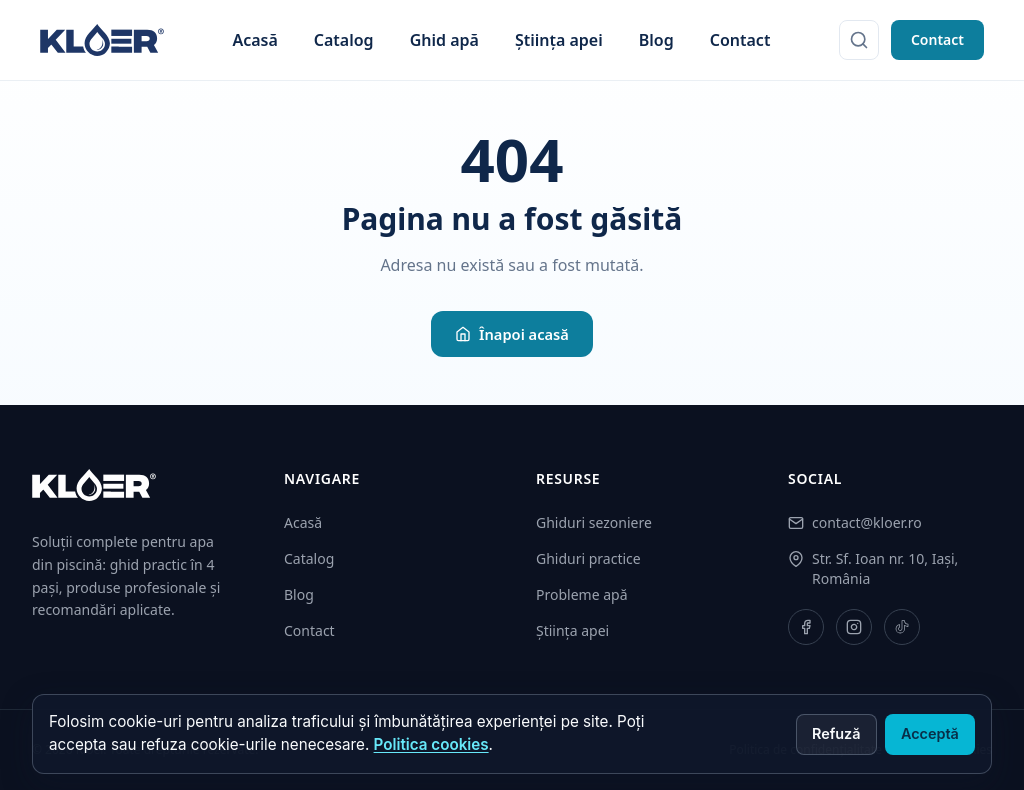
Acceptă (930, 733)
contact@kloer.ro (867, 522)
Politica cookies (431, 744)
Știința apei (559, 40)
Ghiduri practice (588, 558)
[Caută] (859, 40)
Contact (740, 40)
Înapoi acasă (512, 334)
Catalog (344, 40)
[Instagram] (854, 627)
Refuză (836, 733)
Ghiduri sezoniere (594, 522)
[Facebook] (806, 627)
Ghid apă (444, 40)
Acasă (254, 40)
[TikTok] (902, 627)
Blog (656, 40)
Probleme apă (582, 594)
